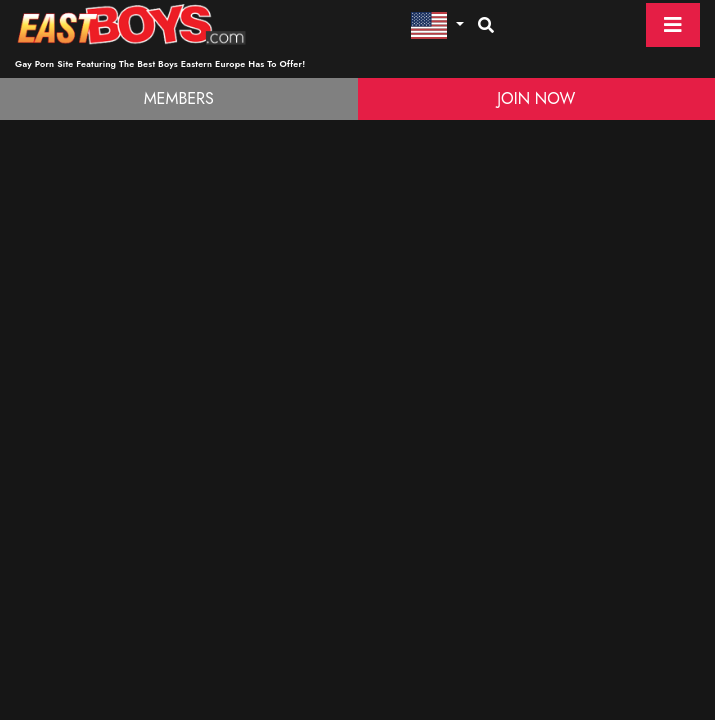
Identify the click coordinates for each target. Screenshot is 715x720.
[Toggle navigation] (673, 25)
